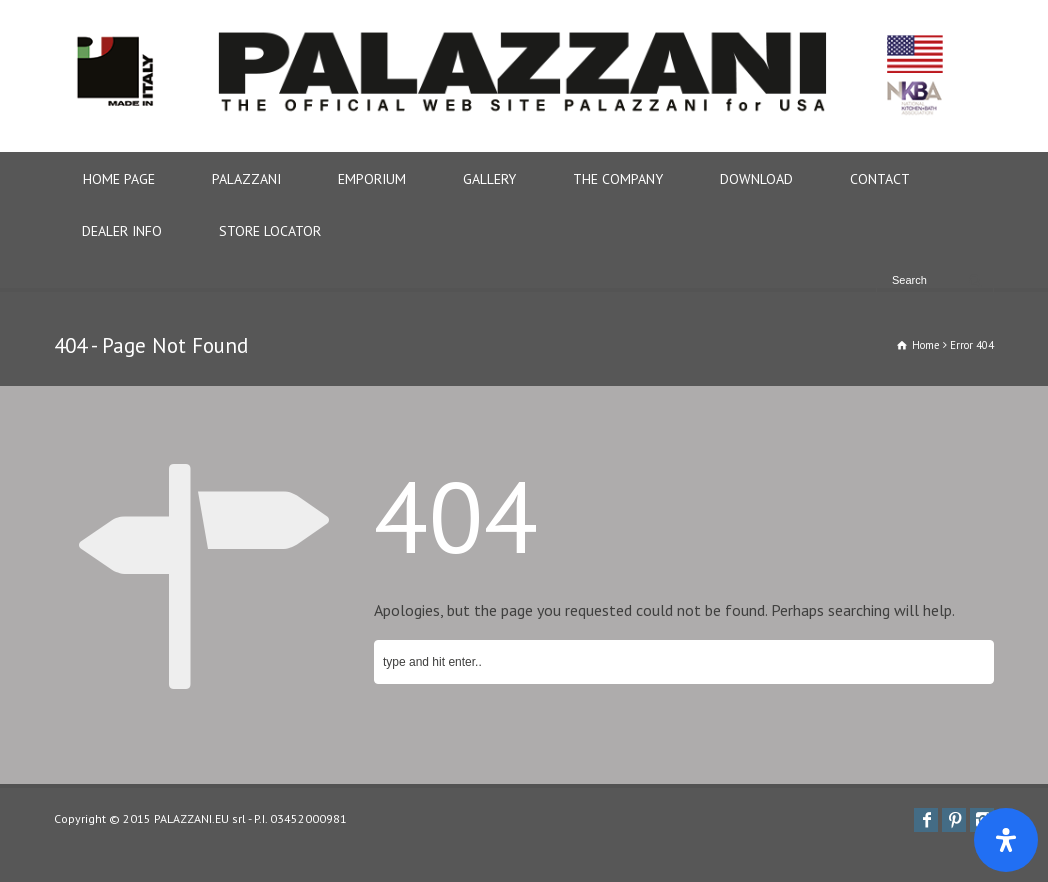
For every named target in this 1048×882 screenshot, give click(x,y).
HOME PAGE (119, 179)
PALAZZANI (246, 179)
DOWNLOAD (756, 179)
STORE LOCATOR (270, 231)
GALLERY (489, 179)
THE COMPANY (618, 179)
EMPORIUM (372, 179)
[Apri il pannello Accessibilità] (1006, 840)
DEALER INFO (122, 231)
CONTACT (880, 179)
